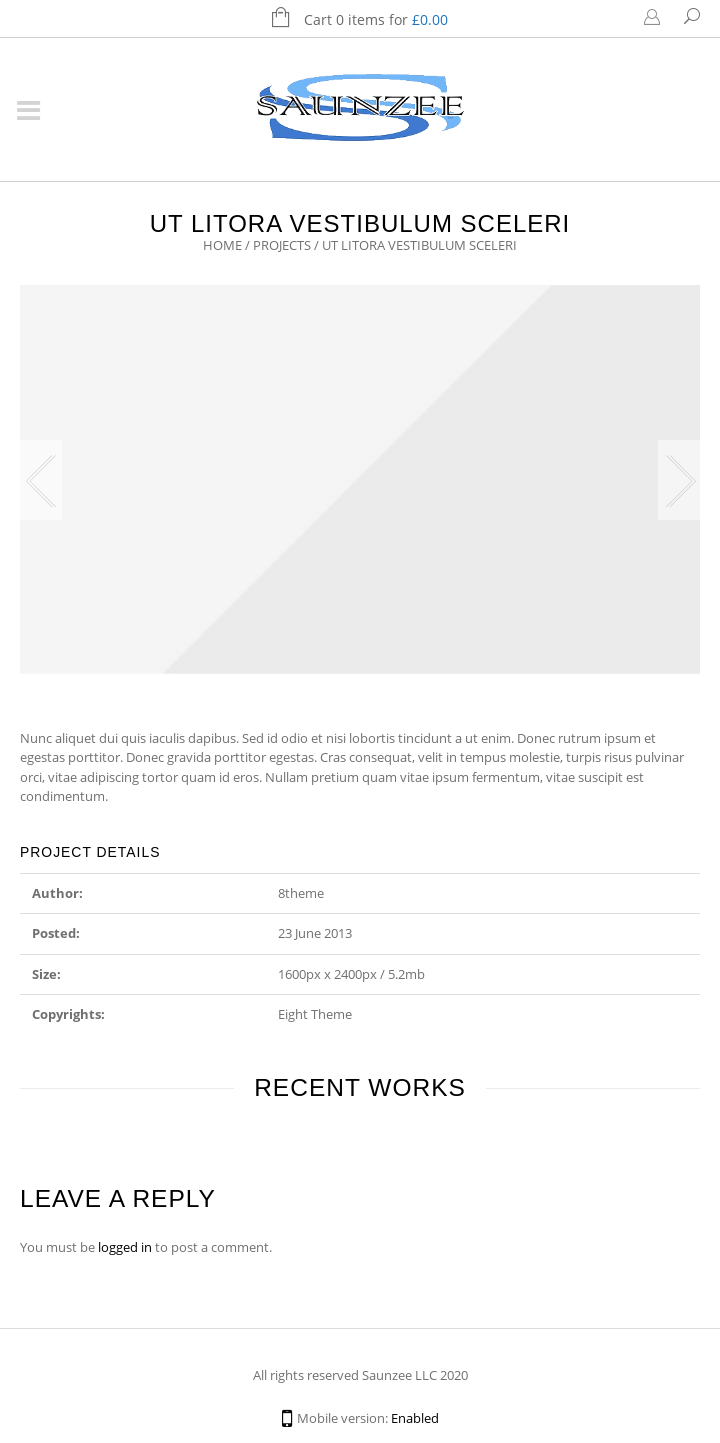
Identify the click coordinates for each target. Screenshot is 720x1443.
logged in (125, 1247)
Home (222, 245)
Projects (282, 245)
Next (679, 480)
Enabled (415, 1418)
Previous (41, 480)
